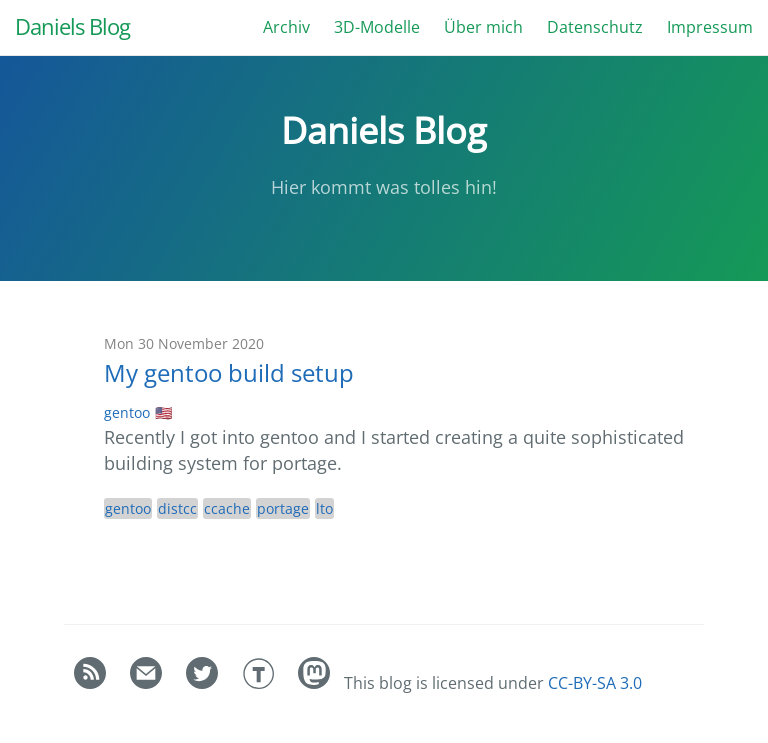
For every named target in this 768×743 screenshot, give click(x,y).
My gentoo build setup (229, 372)
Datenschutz (595, 27)
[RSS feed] (92, 683)
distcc (177, 508)
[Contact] (148, 683)
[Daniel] (316, 683)
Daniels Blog (72, 26)
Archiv (286, 27)
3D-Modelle (377, 27)
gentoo (127, 412)
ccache (227, 508)
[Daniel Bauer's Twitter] (204, 683)
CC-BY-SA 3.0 (595, 683)
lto (324, 508)
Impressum (710, 27)
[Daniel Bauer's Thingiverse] (260, 683)
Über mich (483, 27)
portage (283, 508)
